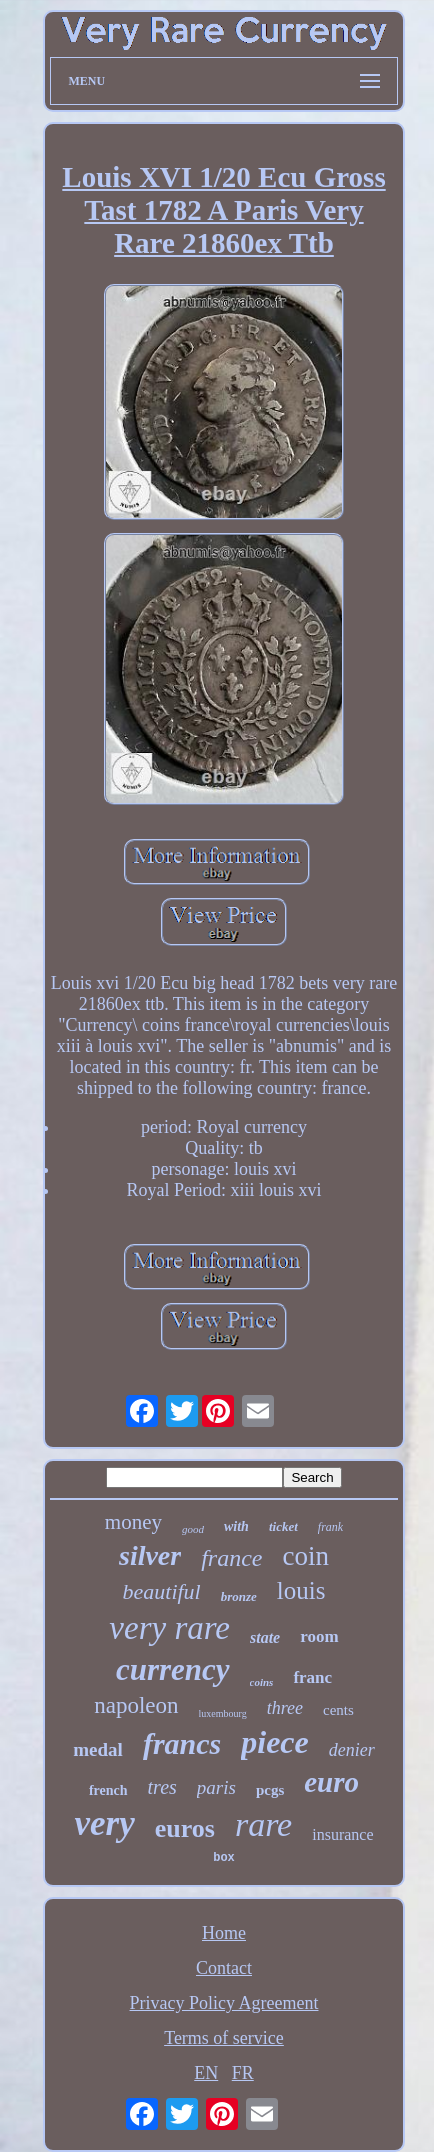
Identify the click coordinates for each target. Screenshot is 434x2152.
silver (150, 1555)
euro (331, 1782)
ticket (283, 1526)
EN (206, 2073)
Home (224, 1933)
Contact (224, 1968)
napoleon (136, 1705)
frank (330, 1527)
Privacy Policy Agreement (224, 2003)
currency (173, 1669)
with (236, 1526)
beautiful (162, 1591)
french (108, 1790)
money (133, 1522)
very (104, 1823)
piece (275, 1742)
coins (262, 1682)
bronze (239, 1596)
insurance (342, 1834)
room (319, 1636)
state (265, 1637)
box (224, 1858)
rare (263, 1824)
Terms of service (224, 2038)
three (285, 1708)
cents (338, 1710)
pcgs (270, 1790)
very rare (169, 1628)
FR (243, 2073)
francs (182, 1743)
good (193, 1529)
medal (98, 1749)
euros (185, 1828)
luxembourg (223, 1713)
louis (301, 1590)
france (231, 1558)
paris (216, 1787)
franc (312, 1677)
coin (306, 1556)
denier (352, 1750)
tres (162, 1787)
